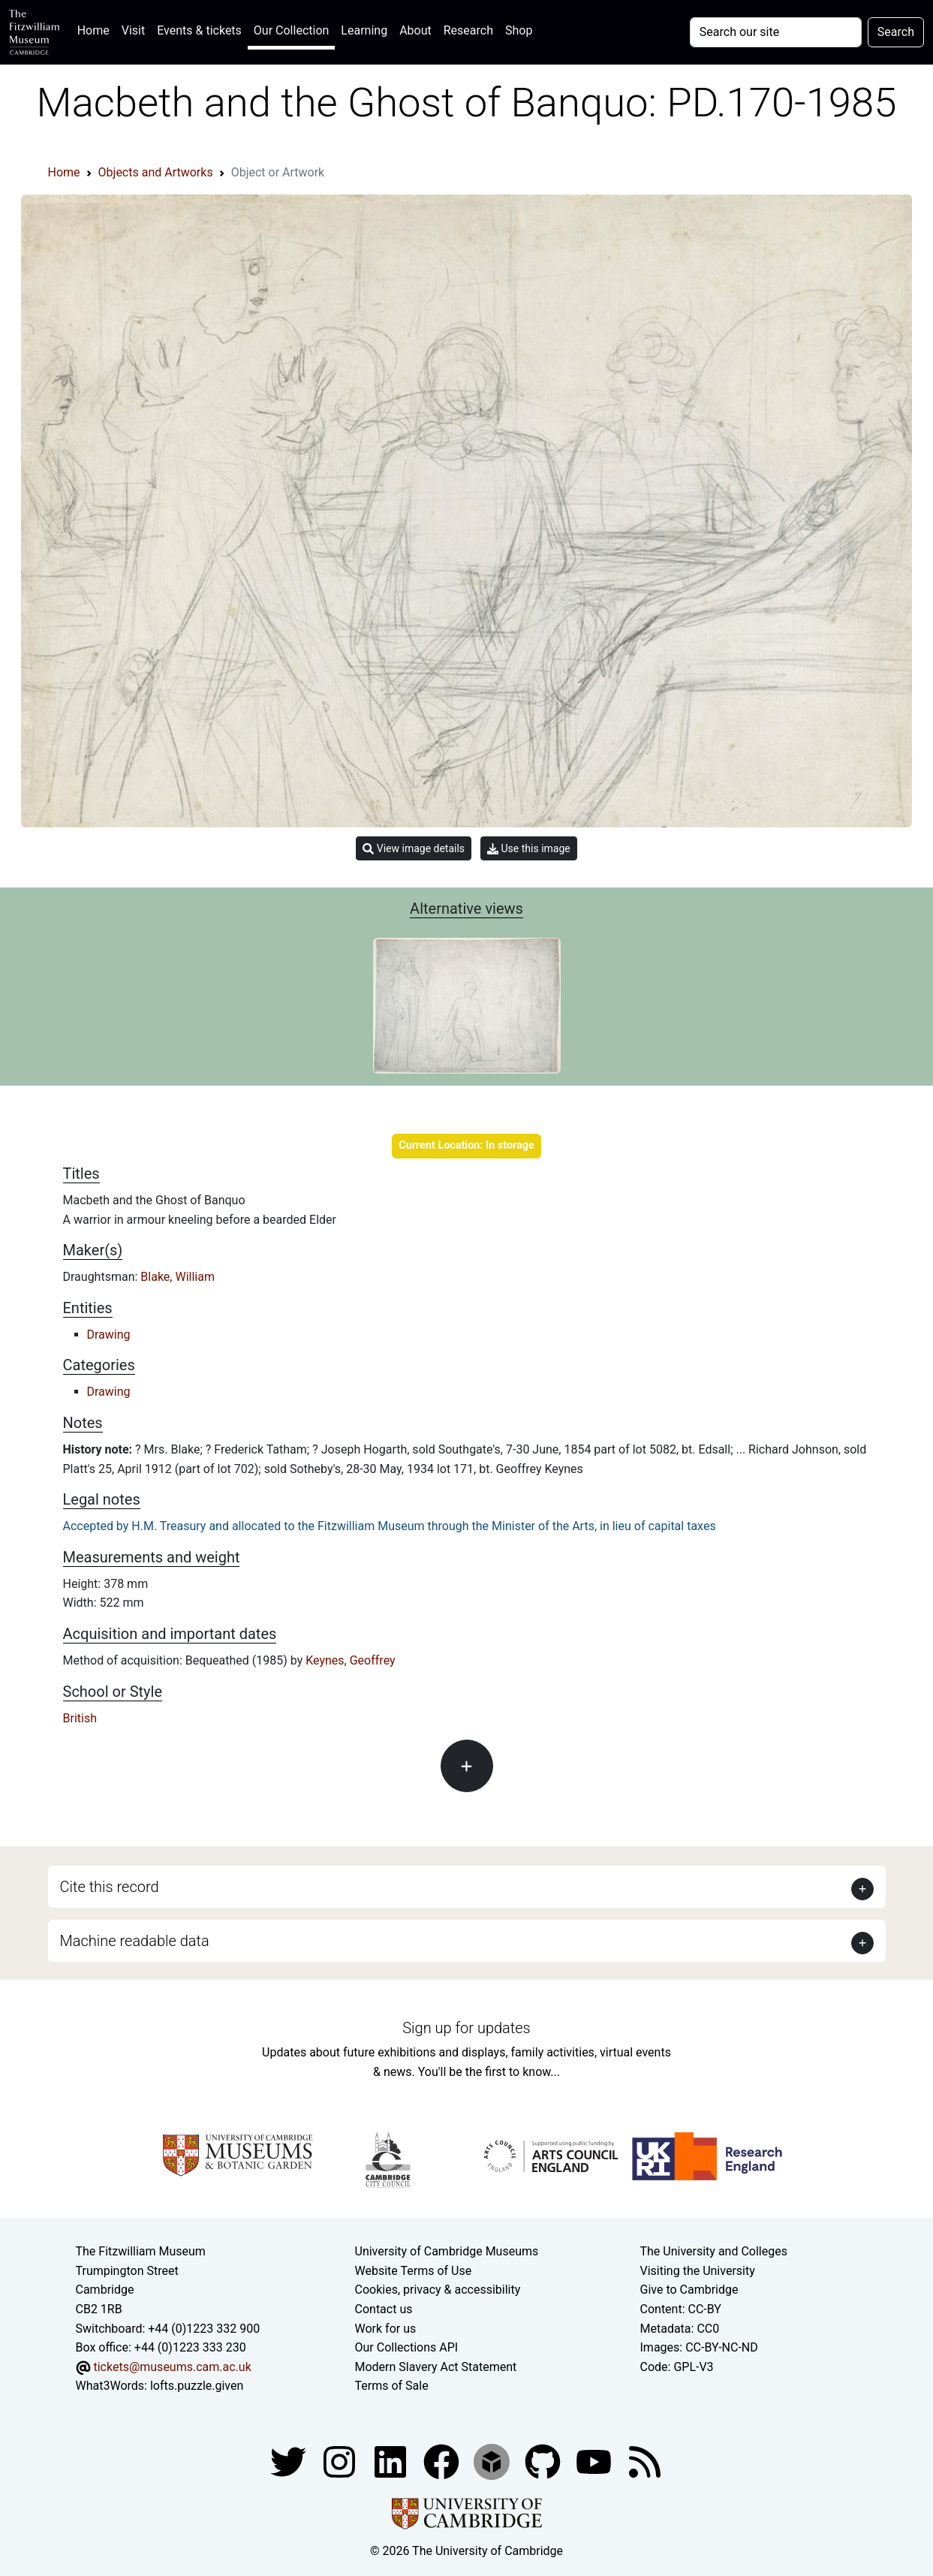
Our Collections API (407, 2347)
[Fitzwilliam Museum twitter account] (289, 2461)
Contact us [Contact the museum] (384, 2309)
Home (96, 29)
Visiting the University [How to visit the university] (697, 2271)
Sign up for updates (466, 2028)
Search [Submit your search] (895, 32)
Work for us (386, 2328)
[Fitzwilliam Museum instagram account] (340, 2461)
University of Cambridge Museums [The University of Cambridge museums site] (447, 2251)
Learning (364, 30)
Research (468, 30)
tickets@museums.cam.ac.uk (172, 2367)
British (80, 1718)
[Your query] (776, 32)
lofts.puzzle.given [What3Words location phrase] (196, 2386)
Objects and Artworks (155, 172)
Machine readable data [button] (134, 1941)
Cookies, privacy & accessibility (438, 2289)
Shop (518, 30)
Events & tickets (199, 30)
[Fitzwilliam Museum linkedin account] (442, 2461)
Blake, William (177, 1277)
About (415, 30)
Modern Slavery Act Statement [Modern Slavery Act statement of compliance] (436, 2367)
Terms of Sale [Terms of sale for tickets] (392, 2386)
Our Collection (291, 30)
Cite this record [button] (109, 1887)
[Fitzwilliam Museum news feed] (645, 2461)
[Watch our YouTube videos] (595, 2461)
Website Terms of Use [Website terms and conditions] (413, 2271)
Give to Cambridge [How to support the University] (689, 2289)
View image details (414, 848)
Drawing (109, 1334)
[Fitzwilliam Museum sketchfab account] (493, 2461)
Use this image (528, 848)
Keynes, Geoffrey (350, 1660)
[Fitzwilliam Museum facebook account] (391, 2461)
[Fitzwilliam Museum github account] (544, 2461)
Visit (133, 30)
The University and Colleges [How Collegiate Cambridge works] (713, 2251)
